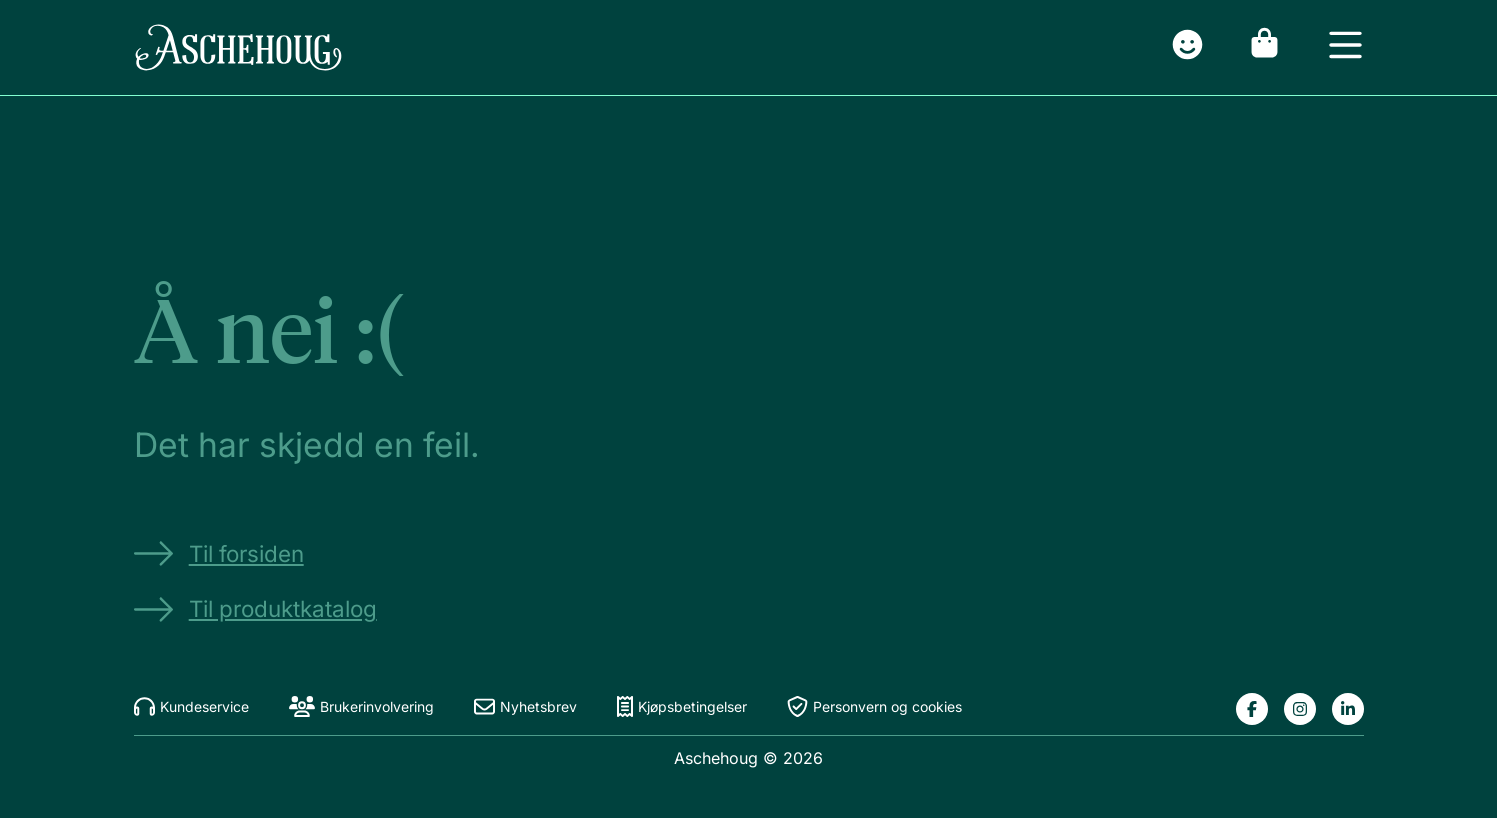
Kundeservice (191, 706)
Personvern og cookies (874, 706)
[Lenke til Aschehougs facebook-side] (1252, 709)
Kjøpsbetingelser (682, 706)
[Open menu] (1345, 47)
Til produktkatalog (255, 609)
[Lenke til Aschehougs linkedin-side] (1348, 709)
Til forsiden (219, 553)
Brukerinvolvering (361, 706)
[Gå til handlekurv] (1264, 47)
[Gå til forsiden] (238, 47)
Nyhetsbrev (525, 706)
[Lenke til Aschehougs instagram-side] (1300, 709)
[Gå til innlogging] (1187, 47)
